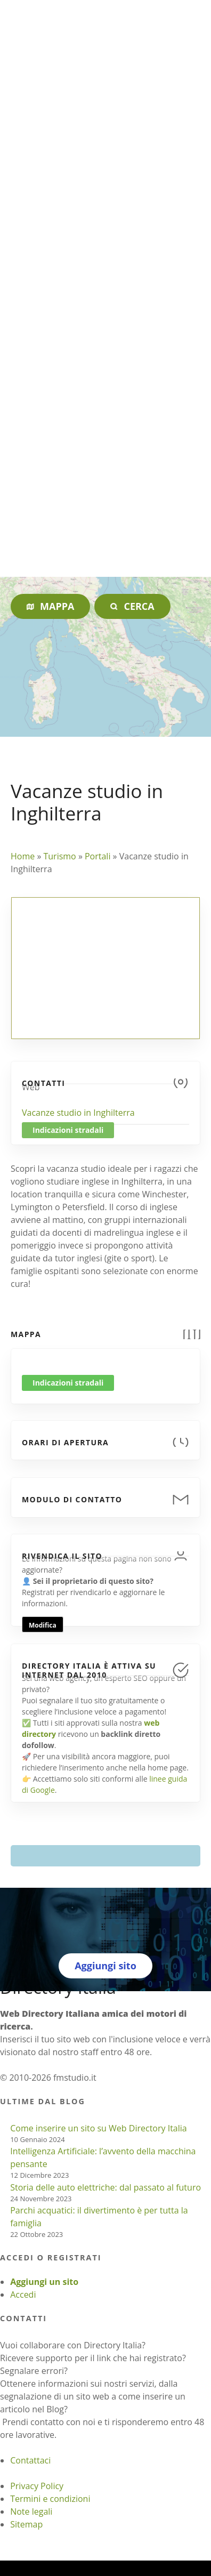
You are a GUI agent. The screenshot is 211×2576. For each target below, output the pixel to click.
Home (23, 856)
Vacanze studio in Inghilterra (78, 1112)
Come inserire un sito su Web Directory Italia (98, 2128)
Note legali (31, 2511)
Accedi (23, 2294)
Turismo (59, 856)
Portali (97, 856)
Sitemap (26, 2524)
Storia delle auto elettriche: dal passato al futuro (105, 2187)
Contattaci (30, 2460)
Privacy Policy (36, 2486)
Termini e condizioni (50, 2499)
